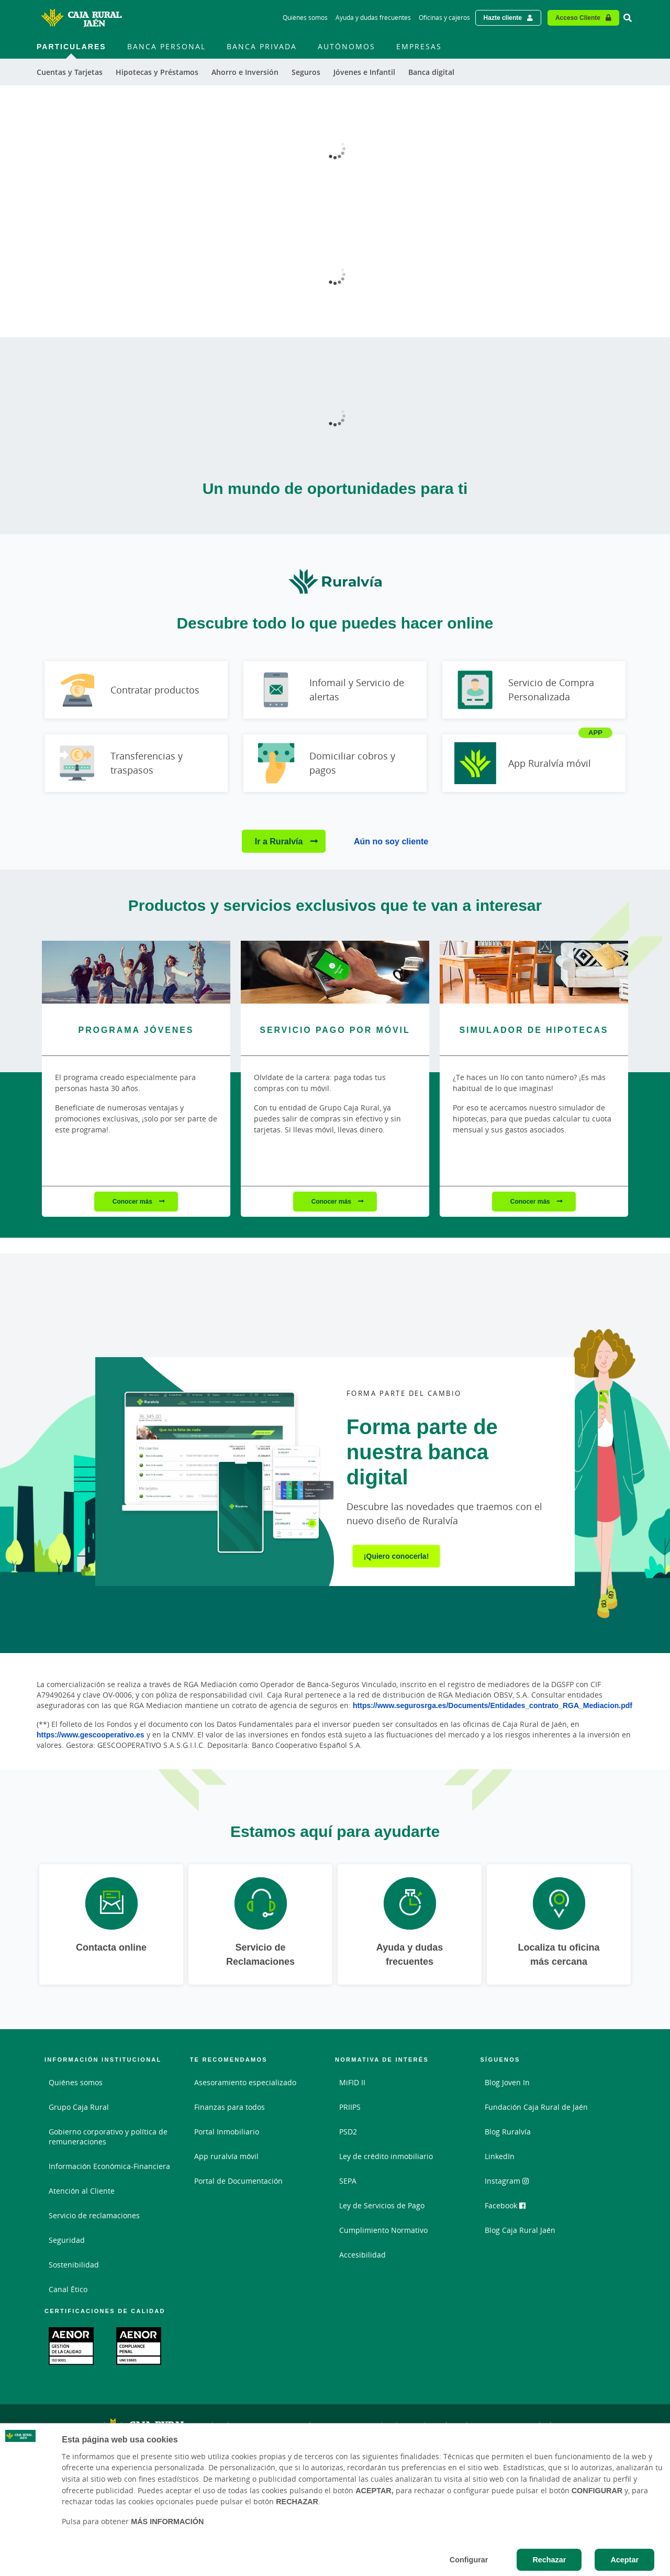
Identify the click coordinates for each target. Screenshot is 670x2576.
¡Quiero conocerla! (396, 1556)
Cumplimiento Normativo (383, 2230)
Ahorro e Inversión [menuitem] (244, 72)
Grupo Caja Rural (79, 2107)
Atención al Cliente (82, 2191)
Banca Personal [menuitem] (166, 46)
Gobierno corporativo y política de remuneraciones (108, 2136)
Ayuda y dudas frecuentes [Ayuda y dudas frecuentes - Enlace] (373, 17)
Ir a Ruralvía (280, 841)
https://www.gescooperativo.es (90, 1735)
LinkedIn (500, 2156)
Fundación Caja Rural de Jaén (536, 2107)
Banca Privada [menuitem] (262, 46)
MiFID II (352, 2082)
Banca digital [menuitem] (431, 72)
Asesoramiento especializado (245, 2082)
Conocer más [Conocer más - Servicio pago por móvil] (332, 1201)
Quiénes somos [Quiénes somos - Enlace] (305, 17)
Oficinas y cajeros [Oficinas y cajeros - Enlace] (444, 17)
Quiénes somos (76, 2082)
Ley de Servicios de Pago (382, 2205)
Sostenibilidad (74, 2265)
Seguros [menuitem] (306, 72)
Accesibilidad (362, 2255)
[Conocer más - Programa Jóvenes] (136, 972)
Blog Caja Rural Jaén (520, 2230)
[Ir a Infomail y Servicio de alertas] (335, 690)
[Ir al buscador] (627, 18)
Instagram (507, 2181)
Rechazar (549, 2559)
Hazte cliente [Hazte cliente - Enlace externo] (503, 17)
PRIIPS (350, 2107)
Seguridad (67, 2240)
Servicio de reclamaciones (94, 2215)
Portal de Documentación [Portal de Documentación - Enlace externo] (238, 2181)
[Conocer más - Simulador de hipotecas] (534, 972)
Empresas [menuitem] (419, 46)
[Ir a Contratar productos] (136, 690)
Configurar (469, 2559)
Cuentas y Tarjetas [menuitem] (70, 72)
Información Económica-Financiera (109, 2166)
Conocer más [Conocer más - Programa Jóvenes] (133, 1201)
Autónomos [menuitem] (346, 46)
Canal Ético (68, 2289)
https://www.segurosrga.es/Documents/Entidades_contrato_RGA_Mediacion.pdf (492, 1705)
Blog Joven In (507, 2082)
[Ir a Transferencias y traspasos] (136, 763)
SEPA (347, 2181)
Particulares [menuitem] (71, 46)
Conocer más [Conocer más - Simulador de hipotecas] (531, 1201)
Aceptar (624, 2559)
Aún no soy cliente (391, 841)
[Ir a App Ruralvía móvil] (534, 763)
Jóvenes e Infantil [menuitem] (364, 72)
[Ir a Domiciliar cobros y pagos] (335, 763)
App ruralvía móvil (226, 2156)
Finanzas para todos (229, 2107)
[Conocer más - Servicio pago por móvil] (335, 972)
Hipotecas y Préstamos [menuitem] (157, 72)
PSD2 (348, 2132)
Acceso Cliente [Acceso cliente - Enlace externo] (577, 17)
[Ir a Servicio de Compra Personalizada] (534, 690)
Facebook (505, 2205)
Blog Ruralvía (508, 2132)
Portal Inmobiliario (226, 2132)
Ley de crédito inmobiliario (386, 2156)
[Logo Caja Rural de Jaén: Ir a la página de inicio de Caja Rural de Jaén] (81, 17)
